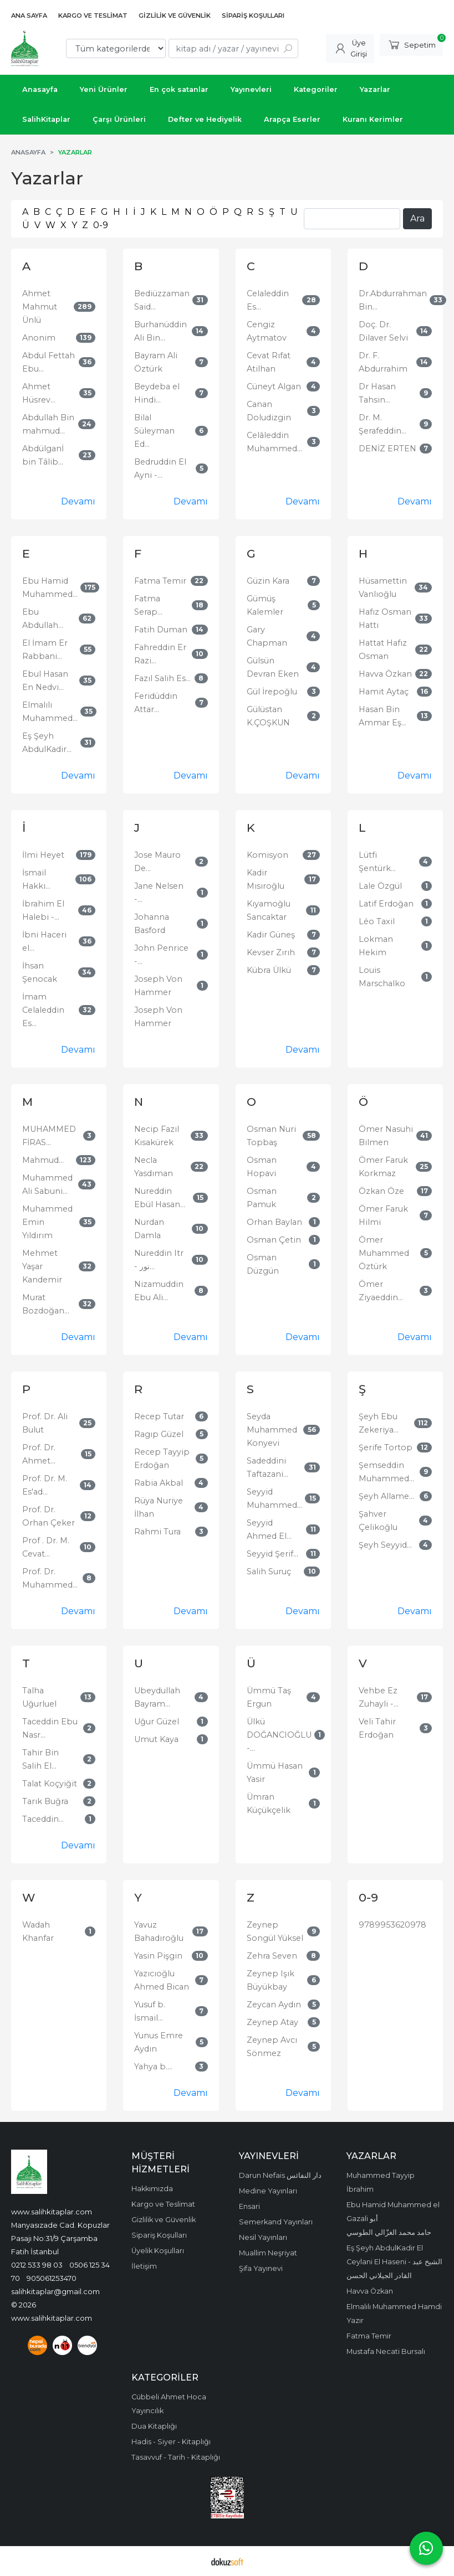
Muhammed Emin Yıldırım (47, 1222)
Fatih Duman (160, 630)
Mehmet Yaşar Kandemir (42, 1266)
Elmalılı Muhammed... (50, 711)
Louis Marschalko (382, 976)
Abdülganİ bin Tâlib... (43, 455)
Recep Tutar (159, 1416)
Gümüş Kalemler (265, 605)
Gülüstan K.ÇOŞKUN (268, 716)
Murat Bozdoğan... (45, 1304)
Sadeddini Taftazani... (267, 1467)
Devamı (78, 501)
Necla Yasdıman (153, 1166)
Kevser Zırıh (271, 952)
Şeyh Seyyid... (385, 1545)
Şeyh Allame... (386, 1496)
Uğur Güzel (156, 1722)
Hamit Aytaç (384, 692)
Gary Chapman (267, 636)
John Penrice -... (161, 954)
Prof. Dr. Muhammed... (50, 1578)
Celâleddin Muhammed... (274, 442)
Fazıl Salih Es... (162, 678)
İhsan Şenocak (39, 972)
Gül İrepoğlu (272, 692)
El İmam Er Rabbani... (45, 649)
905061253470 (51, 2278)
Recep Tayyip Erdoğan (162, 1458)
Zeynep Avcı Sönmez (272, 2046)
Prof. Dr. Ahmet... (38, 1454)
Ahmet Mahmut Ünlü (39, 306)
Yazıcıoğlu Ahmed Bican (161, 1980)
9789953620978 (392, 1925)
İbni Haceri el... (44, 941)
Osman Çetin (274, 1240)
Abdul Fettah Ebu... (48, 362)
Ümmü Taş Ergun (269, 1697)
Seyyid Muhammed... (274, 1498)
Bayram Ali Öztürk (155, 362)
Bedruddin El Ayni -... (160, 468)
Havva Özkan (385, 674)
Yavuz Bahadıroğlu (158, 1931)
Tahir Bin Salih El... (40, 1759)
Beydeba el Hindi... (157, 393)
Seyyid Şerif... (272, 1554)
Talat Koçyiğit (49, 1784)
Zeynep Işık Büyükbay (270, 1980)
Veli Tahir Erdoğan (377, 1728)
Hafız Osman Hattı (385, 618)
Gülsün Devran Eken (273, 667)
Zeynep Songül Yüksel (275, 1931)
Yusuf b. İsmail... (149, 2011)
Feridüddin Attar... (155, 702)
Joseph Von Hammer (158, 985)
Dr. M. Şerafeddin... (382, 424)
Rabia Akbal (158, 1483)
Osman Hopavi (262, 1166)
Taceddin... (43, 1819)
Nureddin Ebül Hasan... (159, 1197)
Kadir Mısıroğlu (265, 879)
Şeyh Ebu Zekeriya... (379, 1423)
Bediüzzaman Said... (162, 300)
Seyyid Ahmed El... (269, 1529)
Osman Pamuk (262, 1197)
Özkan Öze (381, 1191)
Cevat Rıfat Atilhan (268, 362)
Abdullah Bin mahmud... (48, 424)
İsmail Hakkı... (36, 879)
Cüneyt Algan (274, 386)
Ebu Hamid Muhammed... (50, 587)
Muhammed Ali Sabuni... (47, 1184)
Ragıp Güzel (158, 1434)
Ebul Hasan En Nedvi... (45, 680)
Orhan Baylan (274, 1222)
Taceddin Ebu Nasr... (50, 1728)
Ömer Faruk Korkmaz (383, 1166)
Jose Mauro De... (157, 861)
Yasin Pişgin (158, 1956)
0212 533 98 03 (37, 2264)
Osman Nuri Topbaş (271, 1135)
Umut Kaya (156, 1739)
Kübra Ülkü (269, 970)
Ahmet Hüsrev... (38, 393)
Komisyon (267, 855)
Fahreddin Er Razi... (160, 654)
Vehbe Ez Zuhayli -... (379, 1697)
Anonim (38, 338)
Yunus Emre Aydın (158, 2042)
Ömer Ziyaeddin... (381, 1290)
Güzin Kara (268, 581)
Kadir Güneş (271, 935)
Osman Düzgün (263, 1264)
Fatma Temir (160, 581)
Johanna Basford (151, 923)
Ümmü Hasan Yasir (275, 1772)
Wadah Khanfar (38, 1931)
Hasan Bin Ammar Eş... (382, 716)
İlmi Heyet (43, 855)
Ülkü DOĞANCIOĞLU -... (279, 1735)
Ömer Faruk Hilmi (383, 1215)
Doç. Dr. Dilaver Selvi (383, 331)
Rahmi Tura (157, 1532)
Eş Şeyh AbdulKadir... (47, 742)
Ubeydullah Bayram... (157, 1697)
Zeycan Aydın (274, 2005)
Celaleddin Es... (268, 300)
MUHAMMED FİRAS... (49, 1135)
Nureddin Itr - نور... (158, 1259)
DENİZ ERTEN (387, 449)
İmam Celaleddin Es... (43, 1010)
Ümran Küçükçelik (268, 1803)
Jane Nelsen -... (158, 892)
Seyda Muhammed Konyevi (272, 1429)
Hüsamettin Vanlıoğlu (383, 587)
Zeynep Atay (272, 2022)
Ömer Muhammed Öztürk (384, 1253)
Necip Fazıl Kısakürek (156, 1135)
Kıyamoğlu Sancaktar (268, 910)
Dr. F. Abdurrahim (383, 362)
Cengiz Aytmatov (267, 331)
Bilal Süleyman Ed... (154, 431)
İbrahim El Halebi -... (43, 910)
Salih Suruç (269, 1571)
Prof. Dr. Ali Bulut (45, 1423)
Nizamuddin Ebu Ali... (158, 1290)
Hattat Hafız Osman (383, 649)
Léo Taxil (377, 921)
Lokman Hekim (376, 945)
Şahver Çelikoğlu (378, 1520)
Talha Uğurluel (39, 1697)
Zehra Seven (272, 1956)
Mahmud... (43, 1160)
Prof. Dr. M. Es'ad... (44, 1485)
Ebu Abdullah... (42, 618)
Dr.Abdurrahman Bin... (393, 300)
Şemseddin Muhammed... (386, 1471)
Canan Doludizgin (269, 411)
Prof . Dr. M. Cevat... (45, 1547)
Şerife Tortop (385, 1447)
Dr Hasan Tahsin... (377, 393)
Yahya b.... (153, 2067)
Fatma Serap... (148, 605)
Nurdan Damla (149, 1228)
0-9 (100, 225)
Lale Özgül (380, 886)
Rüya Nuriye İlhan (158, 1507)
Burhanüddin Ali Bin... (160, 331)
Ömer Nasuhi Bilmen (386, 1135)
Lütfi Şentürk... (377, 861)
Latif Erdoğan (386, 904)
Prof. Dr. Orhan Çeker (48, 1516)
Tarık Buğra (45, 1801)
